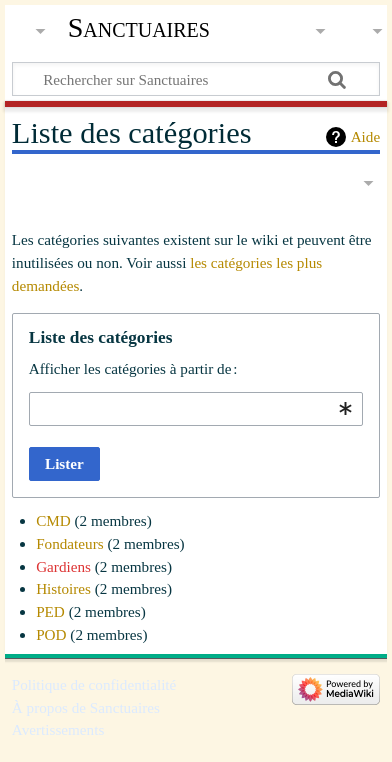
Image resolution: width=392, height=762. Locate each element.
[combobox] (196, 409)
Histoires (63, 588)
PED (50, 611)
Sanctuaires (139, 27)
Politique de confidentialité (94, 684)
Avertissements (58, 729)
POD (51, 634)
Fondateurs (70, 543)
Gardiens (63, 566)
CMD (53, 520)
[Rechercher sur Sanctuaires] (196, 79)
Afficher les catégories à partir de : (133, 368)
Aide (366, 136)
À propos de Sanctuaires (86, 707)
